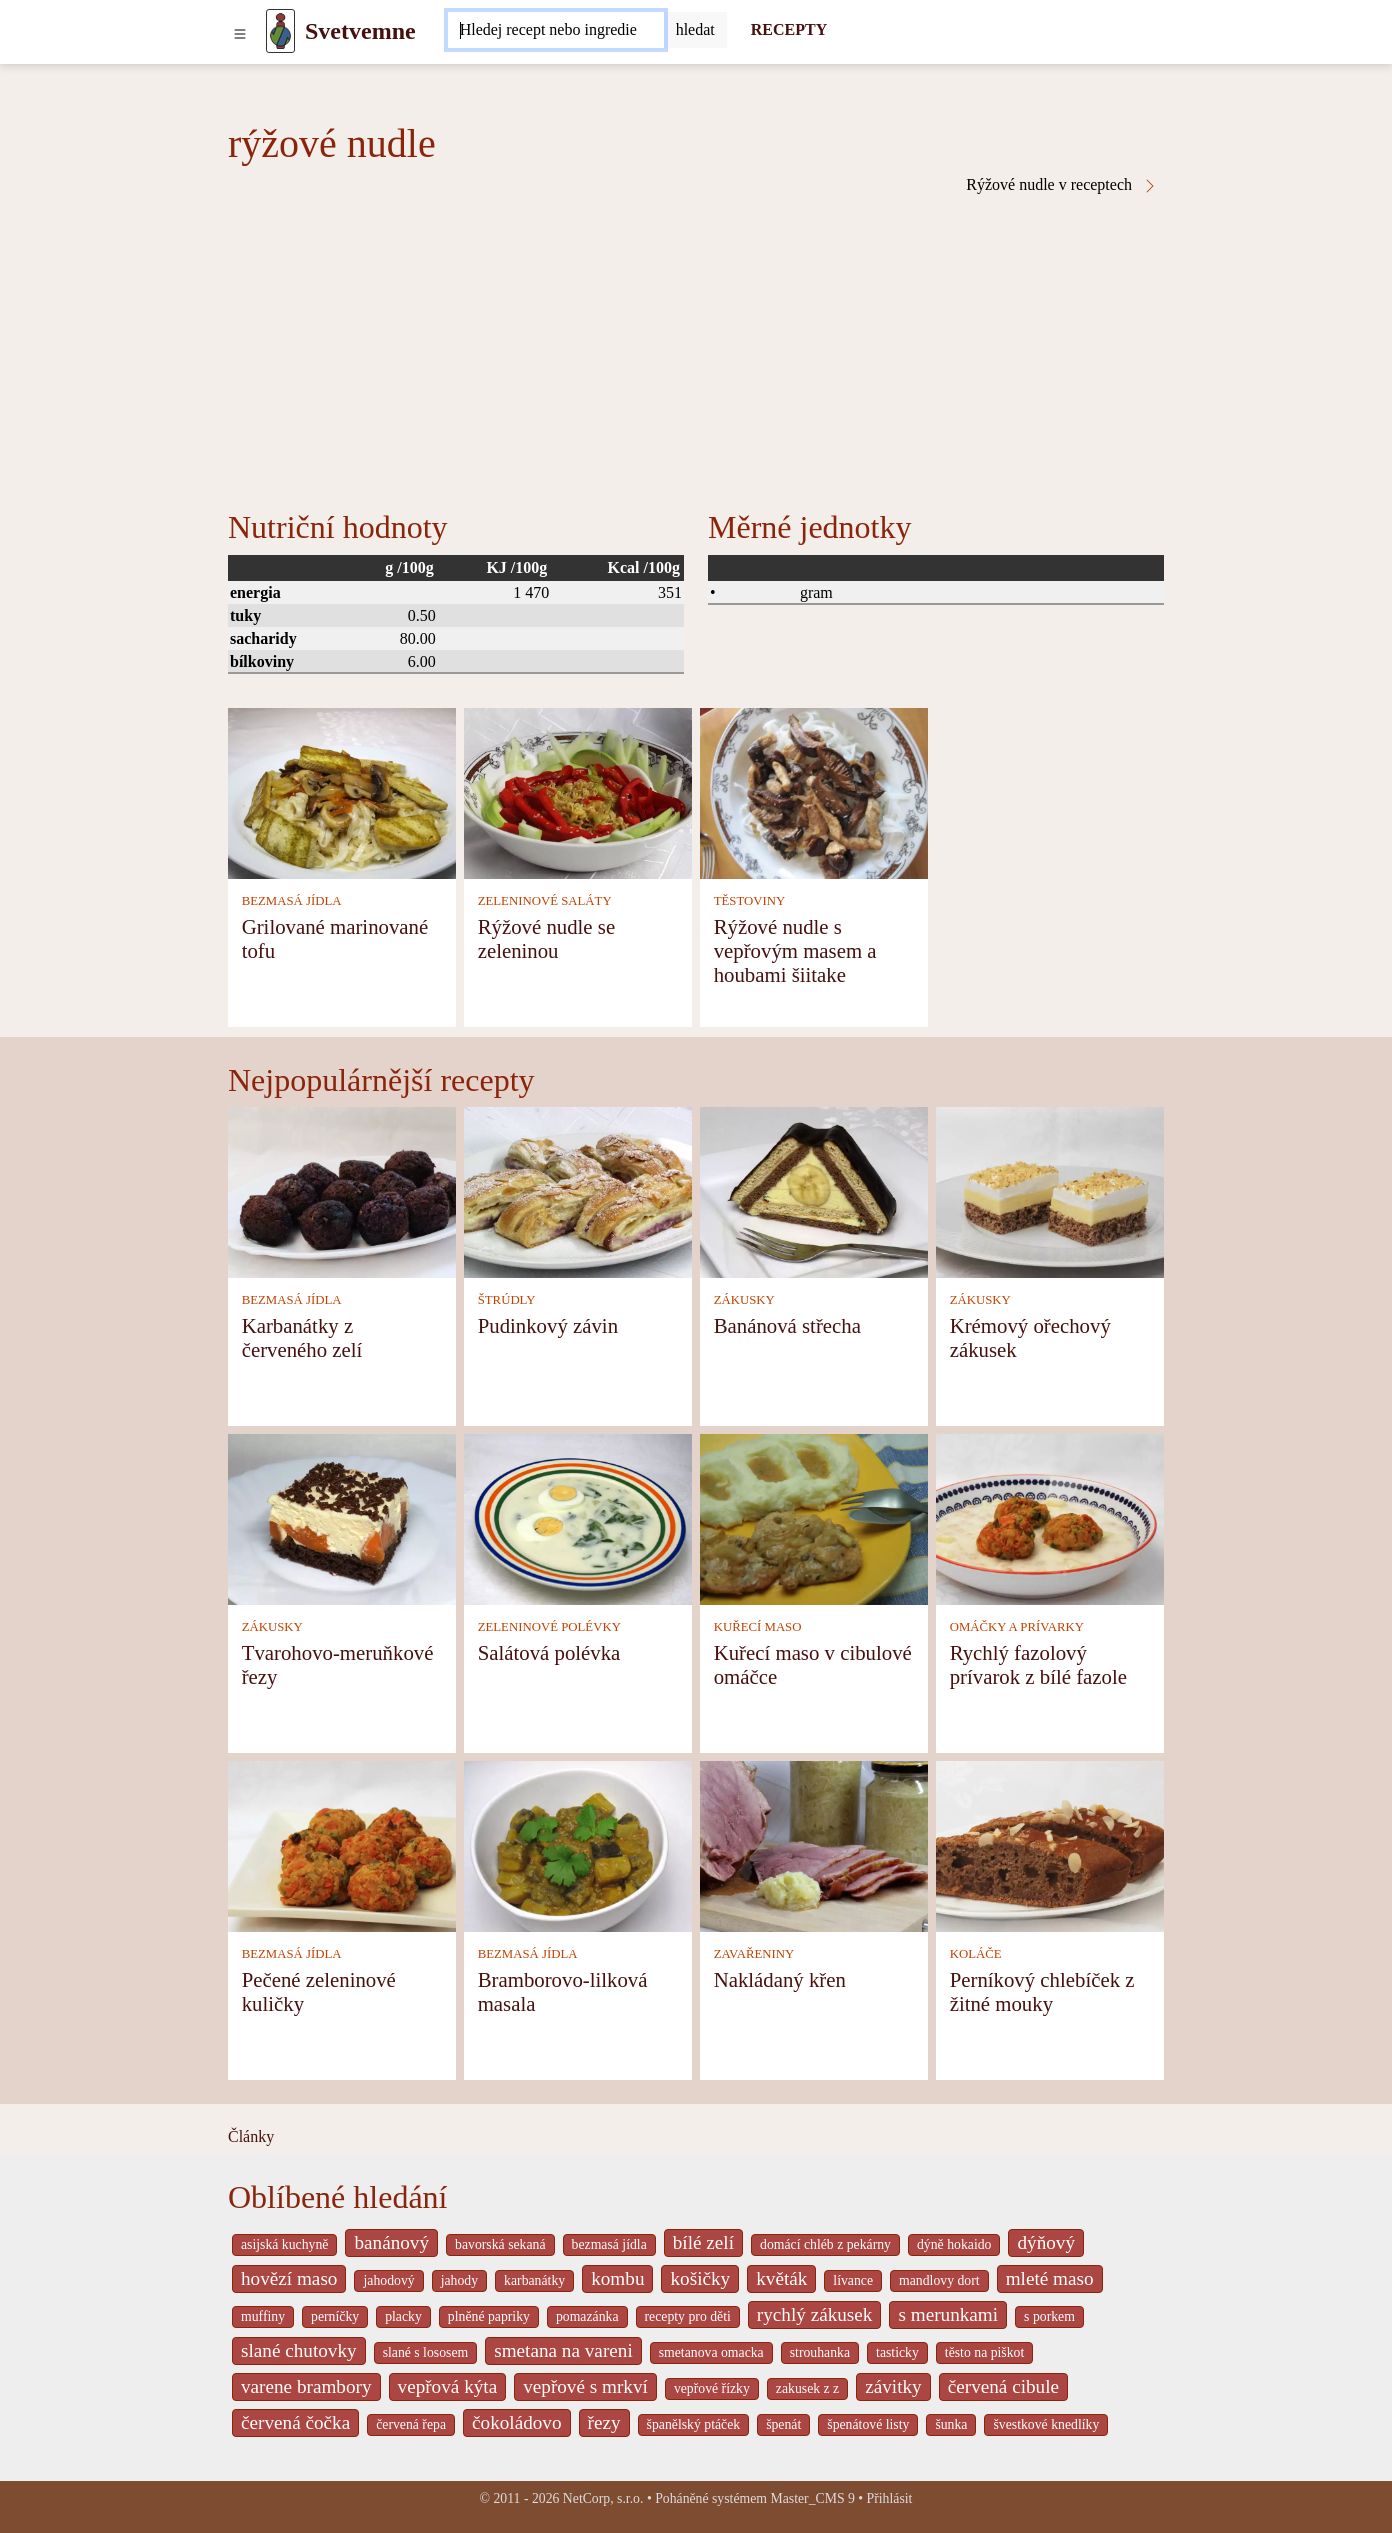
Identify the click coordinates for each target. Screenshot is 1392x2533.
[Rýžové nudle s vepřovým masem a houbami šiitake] (814, 791)
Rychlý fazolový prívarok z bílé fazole (1038, 1664)
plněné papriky (489, 2316)
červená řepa (411, 2424)
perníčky (335, 2316)
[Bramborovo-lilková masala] (578, 1844)
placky (403, 2316)
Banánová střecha (787, 1325)
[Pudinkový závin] (578, 1190)
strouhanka (820, 2352)
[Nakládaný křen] (814, 1844)
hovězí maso (289, 2278)
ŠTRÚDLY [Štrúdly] (507, 1300)
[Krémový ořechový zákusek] (1050, 1190)
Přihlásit (890, 2498)
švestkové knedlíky (1046, 2424)
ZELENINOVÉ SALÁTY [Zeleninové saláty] (545, 901)
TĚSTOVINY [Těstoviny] (750, 901)
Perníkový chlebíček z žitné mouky (1042, 1991)
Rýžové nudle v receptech (1062, 185)
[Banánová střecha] (814, 1190)
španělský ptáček (694, 2424)
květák (781, 2278)
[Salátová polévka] (578, 1517)
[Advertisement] (696, 344)
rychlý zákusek (815, 2314)
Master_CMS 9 (812, 2498)
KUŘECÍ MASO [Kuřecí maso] (758, 1627)
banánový (391, 2242)
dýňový (1046, 2242)
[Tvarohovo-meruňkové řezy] (342, 1517)
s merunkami (948, 2314)
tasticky (897, 2352)
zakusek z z (807, 2388)
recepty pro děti (688, 2316)
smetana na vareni (563, 2350)
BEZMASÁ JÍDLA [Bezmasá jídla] (292, 901)
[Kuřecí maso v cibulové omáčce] (814, 1517)
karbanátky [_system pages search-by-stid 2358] (534, 2280)
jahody (459, 2280)
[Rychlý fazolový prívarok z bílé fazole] (1050, 1517)
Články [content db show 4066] (251, 2136)
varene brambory (306, 2386)
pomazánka (587, 2316)
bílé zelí (703, 2242)
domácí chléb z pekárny (825, 2244)
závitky (893, 2386)
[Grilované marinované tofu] (342, 791)
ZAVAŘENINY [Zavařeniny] (754, 1954)
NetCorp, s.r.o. (603, 2498)
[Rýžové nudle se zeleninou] (578, 791)
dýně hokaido (954, 2244)
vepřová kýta (448, 2386)
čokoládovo (517, 2422)
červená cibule (1003, 2386)
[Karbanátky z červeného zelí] (342, 1190)
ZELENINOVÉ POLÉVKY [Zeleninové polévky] (549, 1627)
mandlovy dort (939, 2280)
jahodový (388, 2280)
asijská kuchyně (284, 2244)
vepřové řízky (712, 2388)
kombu (617, 2278)
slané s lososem (426, 2352)
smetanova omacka (711, 2352)
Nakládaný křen (780, 1979)
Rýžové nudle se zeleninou (546, 938)
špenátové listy (868, 2424)
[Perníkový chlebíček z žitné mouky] (1050, 1844)
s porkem (1049, 2316)
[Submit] (695, 30)
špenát (783, 2424)
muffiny (263, 2316)
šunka (951, 2424)
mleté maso (1050, 2278)
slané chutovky (299, 2350)
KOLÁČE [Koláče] (976, 1954)
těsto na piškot (984, 2352)
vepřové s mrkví (585, 2386)
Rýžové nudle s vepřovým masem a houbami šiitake (795, 950)
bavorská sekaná (500, 2244)
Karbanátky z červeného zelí (302, 1337)
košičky (700, 2278)
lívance (853, 2280)
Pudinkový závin (548, 1325)
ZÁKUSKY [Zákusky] (744, 1300)
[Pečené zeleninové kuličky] (342, 1844)
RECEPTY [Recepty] (789, 29)
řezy (604, 2422)
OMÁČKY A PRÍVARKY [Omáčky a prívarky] (1017, 1627)
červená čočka (295, 2422)
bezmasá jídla (609, 2244)
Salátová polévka (549, 1652)
